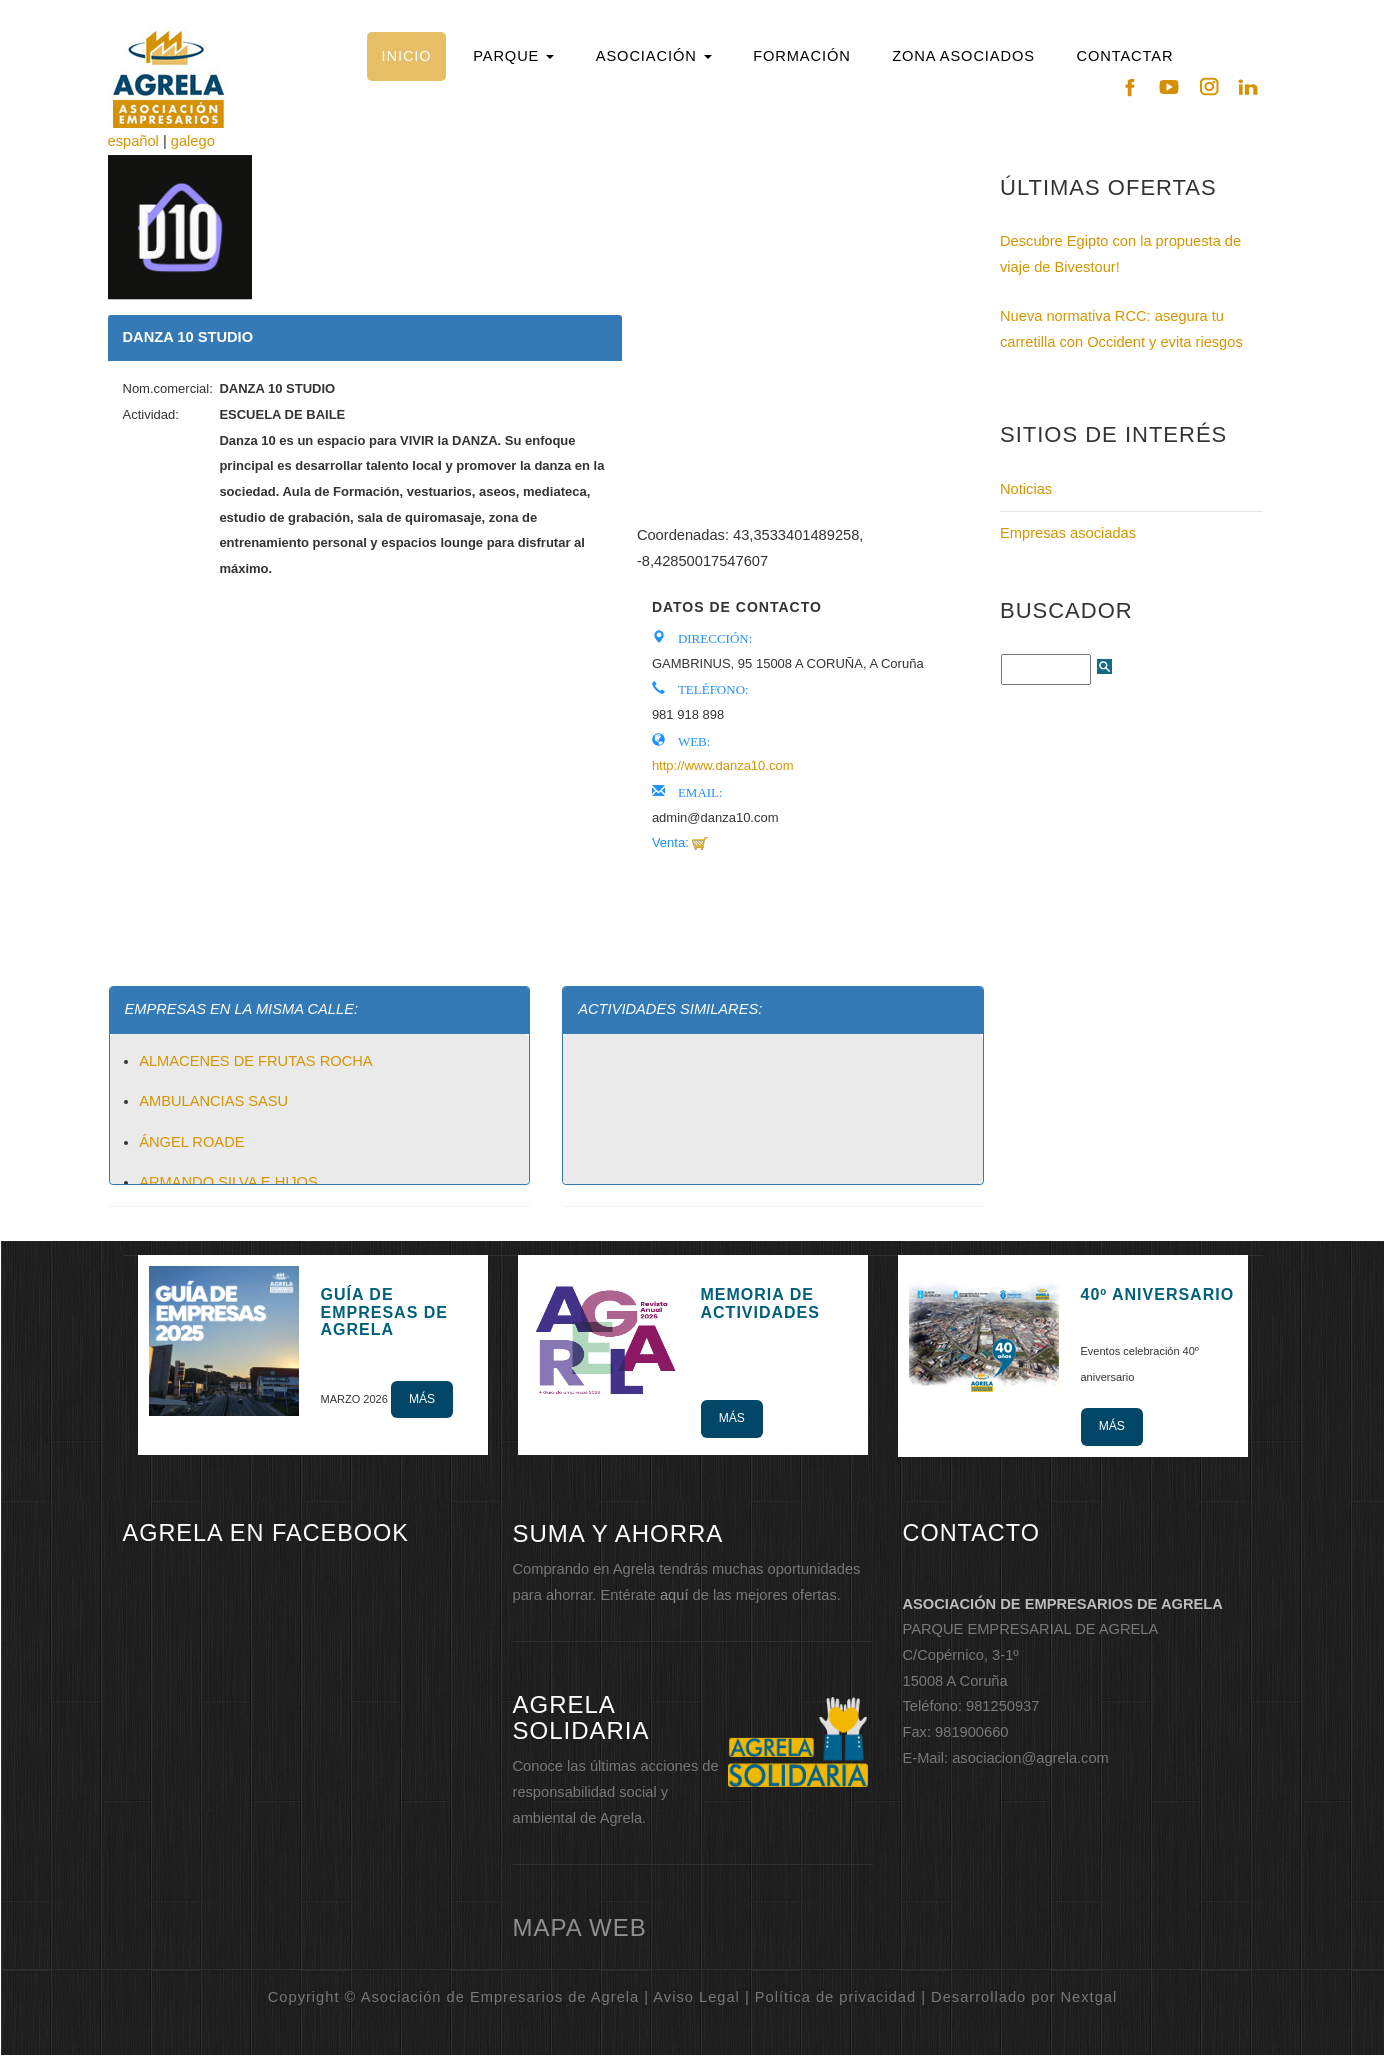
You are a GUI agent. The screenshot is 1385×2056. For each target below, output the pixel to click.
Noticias (1026, 489)
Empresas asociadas (1068, 533)
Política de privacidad (835, 1997)
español (133, 141)
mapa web (580, 1927)
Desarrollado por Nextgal (1024, 1997)
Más (422, 1399)
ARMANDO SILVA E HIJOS (228, 1182)
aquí (674, 1595)
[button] (514, 56)
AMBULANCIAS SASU (213, 1101)
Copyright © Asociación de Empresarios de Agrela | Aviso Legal (504, 1997)
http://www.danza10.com (723, 765)
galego (193, 141)
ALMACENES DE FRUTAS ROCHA (255, 1061)
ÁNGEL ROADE (191, 1142)
